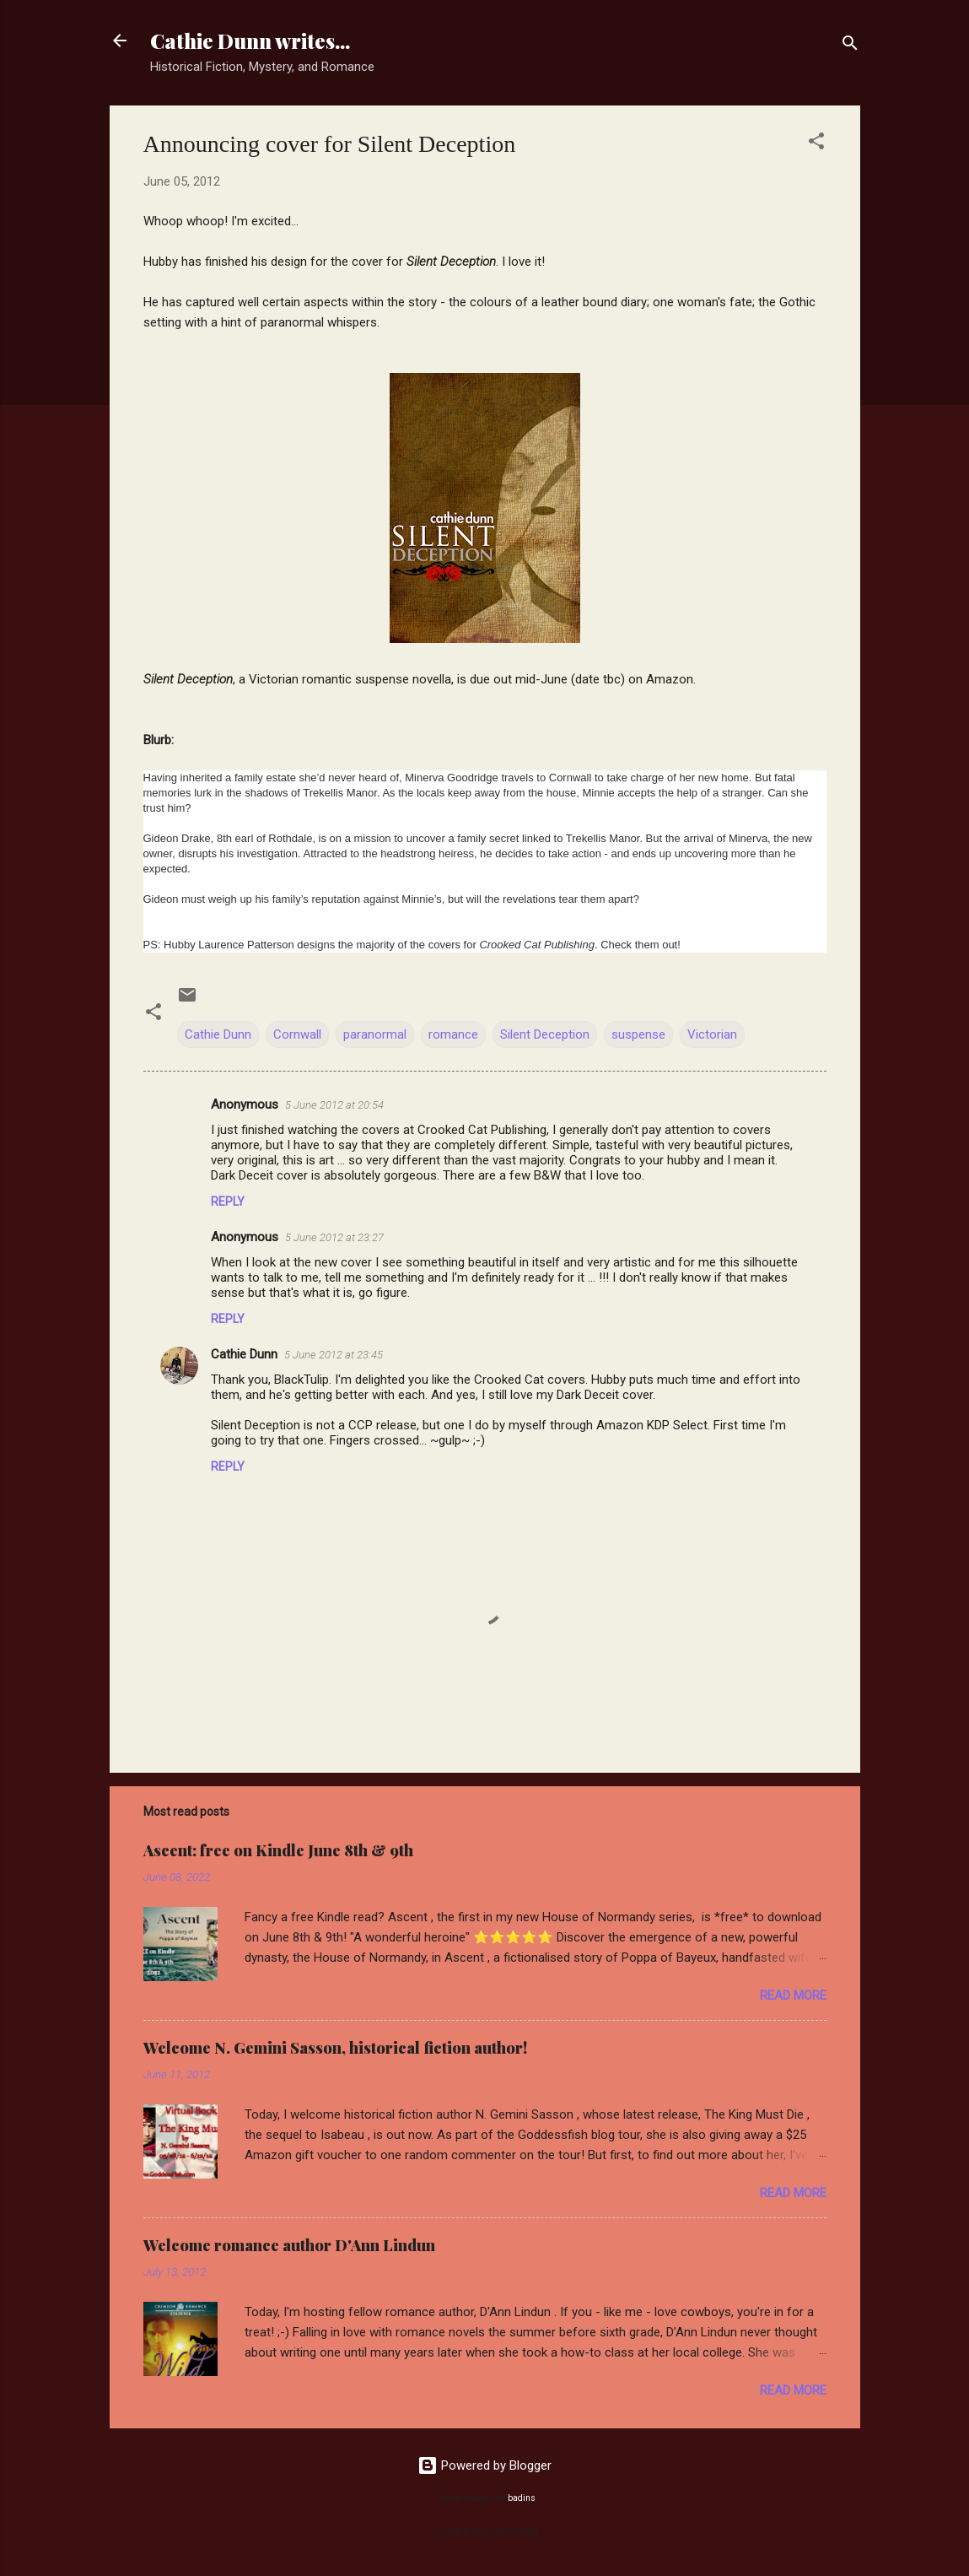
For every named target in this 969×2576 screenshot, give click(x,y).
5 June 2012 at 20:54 (334, 1105)
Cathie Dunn (218, 1034)
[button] (816, 144)
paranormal (374, 1034)
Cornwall (297, 1034)
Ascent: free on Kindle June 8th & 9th (278, 1850)
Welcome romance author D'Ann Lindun (289, 2245)
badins (522, 2497)
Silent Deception (544, 1034)
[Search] (850, 46)
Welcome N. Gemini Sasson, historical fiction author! (335, 2048)
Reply (228, 1201)
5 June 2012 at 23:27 (334, 1237)
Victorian (712, 1034)
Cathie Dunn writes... (250, 40)
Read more (793, 1995)
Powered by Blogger (484, 2465)
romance (453, 1034)
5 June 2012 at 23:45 (333, 1354)
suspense (638, 1034)
